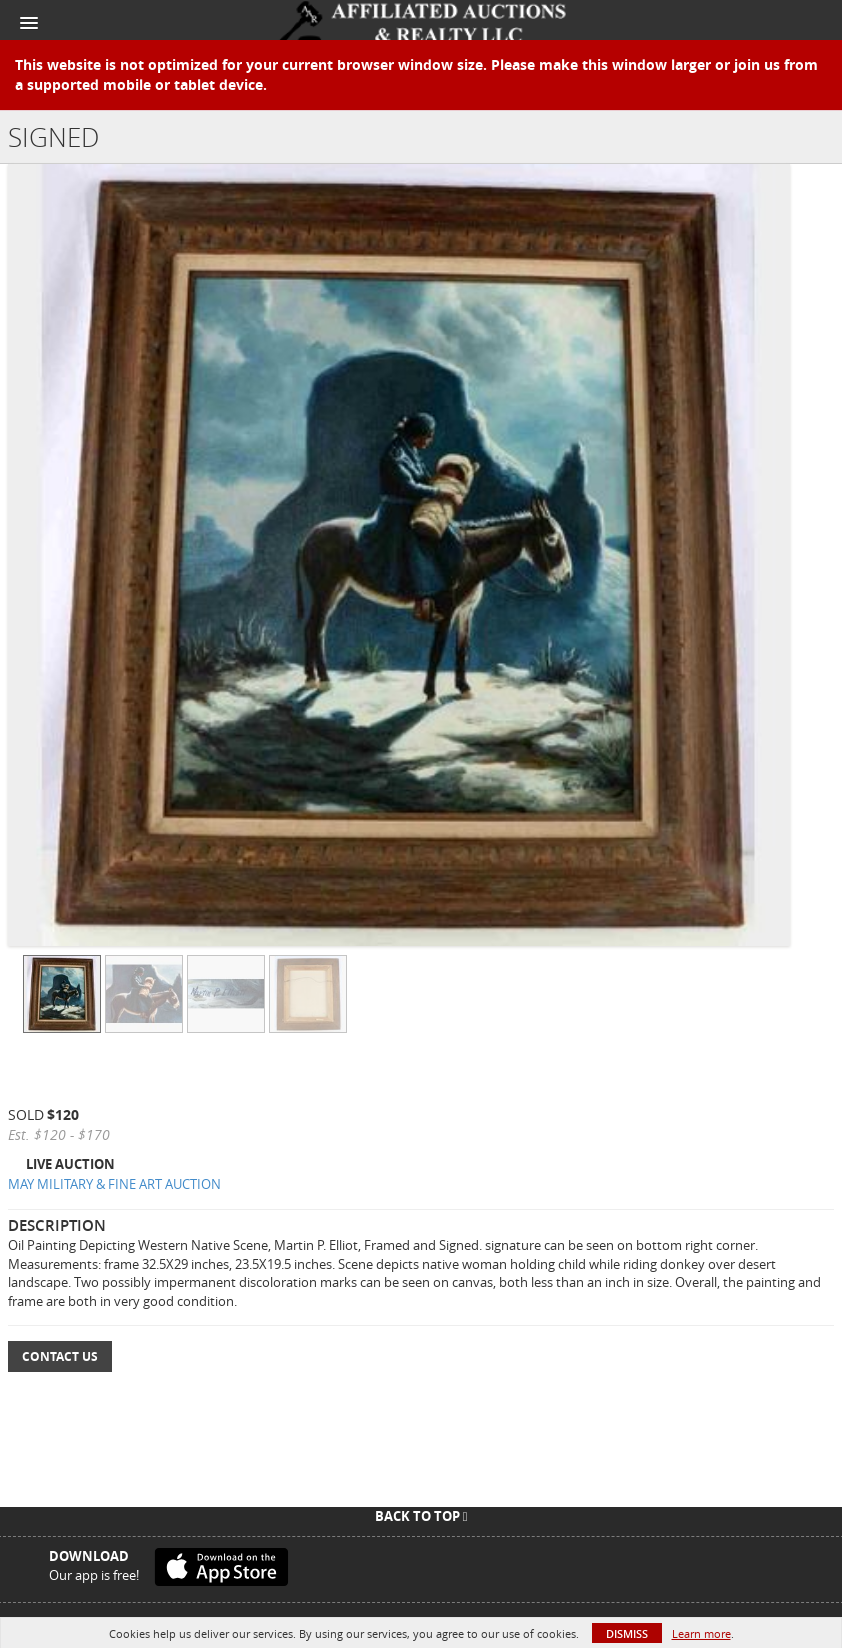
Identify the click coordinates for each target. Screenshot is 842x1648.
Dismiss (627, 1633)
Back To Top (421, 1516)
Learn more (701, 1633)
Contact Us (60, 1356)
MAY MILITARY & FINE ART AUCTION (114, 1184)
